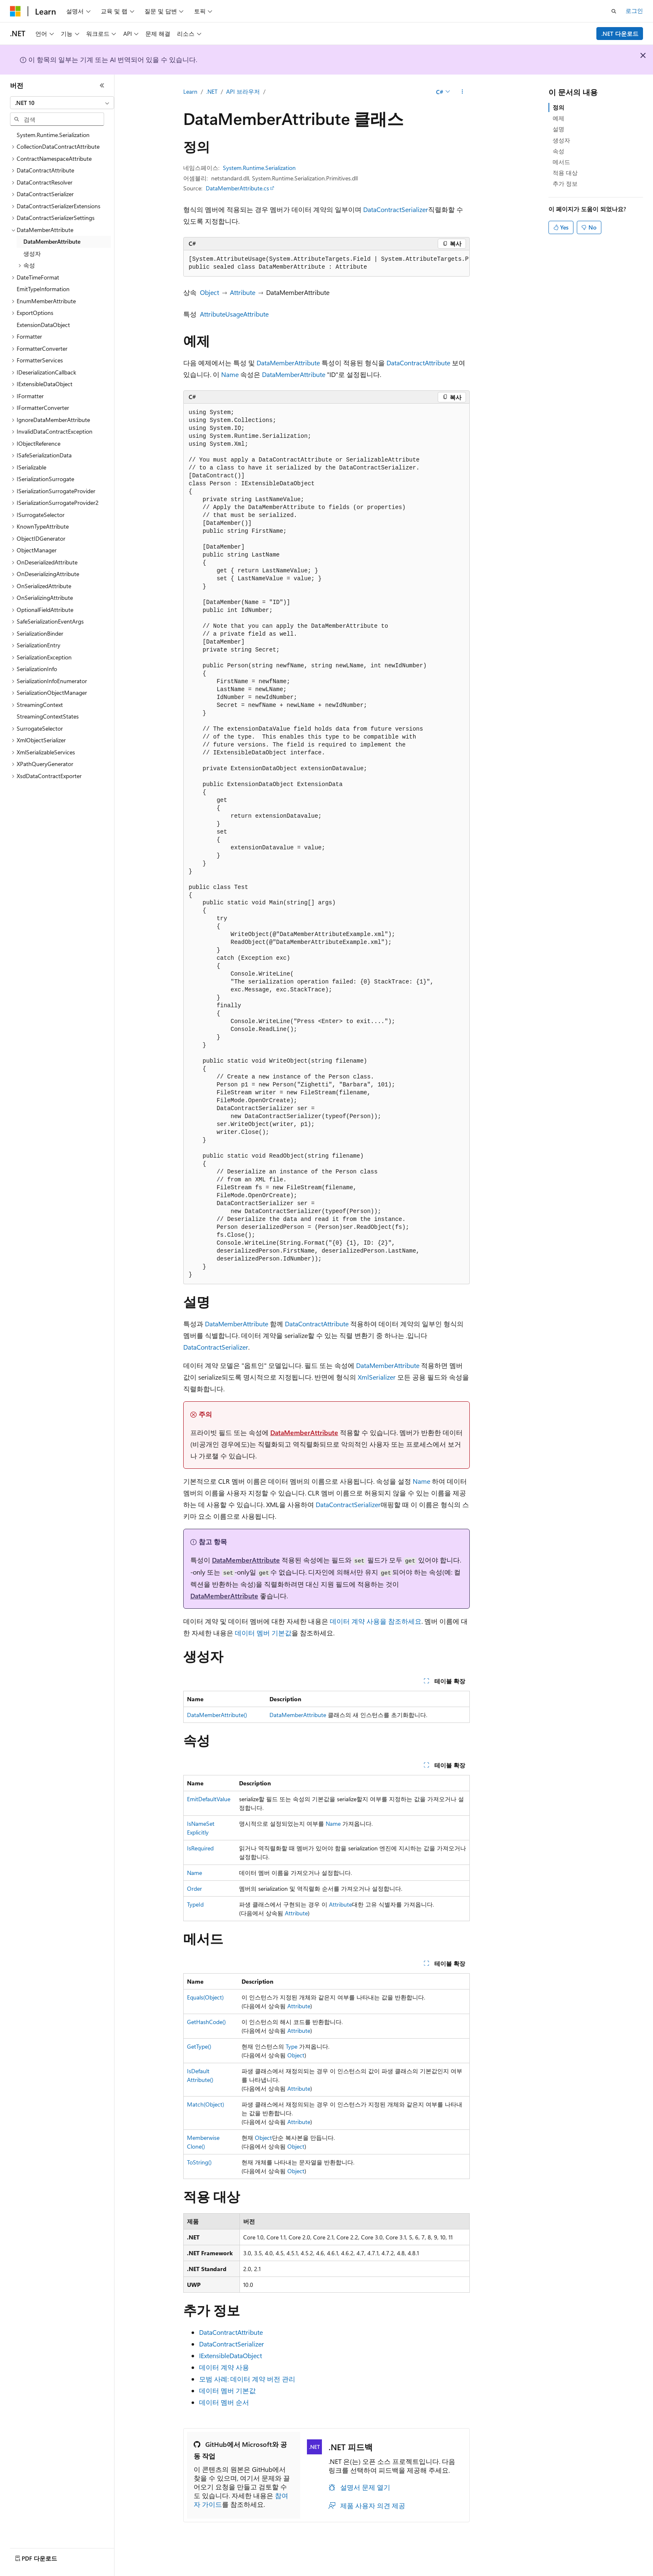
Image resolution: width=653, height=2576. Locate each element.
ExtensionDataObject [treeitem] (43, 325)
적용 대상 (565, 173)
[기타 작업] (462, 92)
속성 (558, 151)
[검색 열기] (614, 11)
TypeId (195, 1904)
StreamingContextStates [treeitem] (48, 716)
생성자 (561, 140)
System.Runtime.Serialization (259, 168)
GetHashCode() (206, 2022)
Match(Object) (205, 2104)
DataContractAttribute (418, 362)
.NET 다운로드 (619, 33)
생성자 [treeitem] (32, 253)
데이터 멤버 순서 (224, 2402)
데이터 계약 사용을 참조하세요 (375, 1621)
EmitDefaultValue (208, 1799)
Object (209, 292)
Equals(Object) (205, 1997)
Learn (190, 91)
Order (194, 1888)
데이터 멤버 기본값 (263, 1632)
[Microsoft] (15, 11)
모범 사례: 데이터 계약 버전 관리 (247, 2378)
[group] (326, 263)
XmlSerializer (377, 1377)
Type (291, 2046)
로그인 (634, 11)
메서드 (561, 162)
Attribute (242, 292)
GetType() (199, 2046)
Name (230, 374)
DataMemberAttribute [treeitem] (51, 241)
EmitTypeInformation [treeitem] (43, 289)
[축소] (102, 85)
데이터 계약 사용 (224, 2367)
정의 (558, 107)
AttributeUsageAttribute (234, 314)
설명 (558, 129)
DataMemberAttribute (288, 362)
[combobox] (62, 103)
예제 (558, 118)
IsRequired (200, 1848)
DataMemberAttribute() (217, 1715)
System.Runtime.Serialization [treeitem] (53, 135)
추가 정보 (565, 183)
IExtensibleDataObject (230, 2355)
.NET (211, 91)
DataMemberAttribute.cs (237, 188)
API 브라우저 (243, 91)
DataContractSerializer (395, 209)
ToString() (199, 2162)
